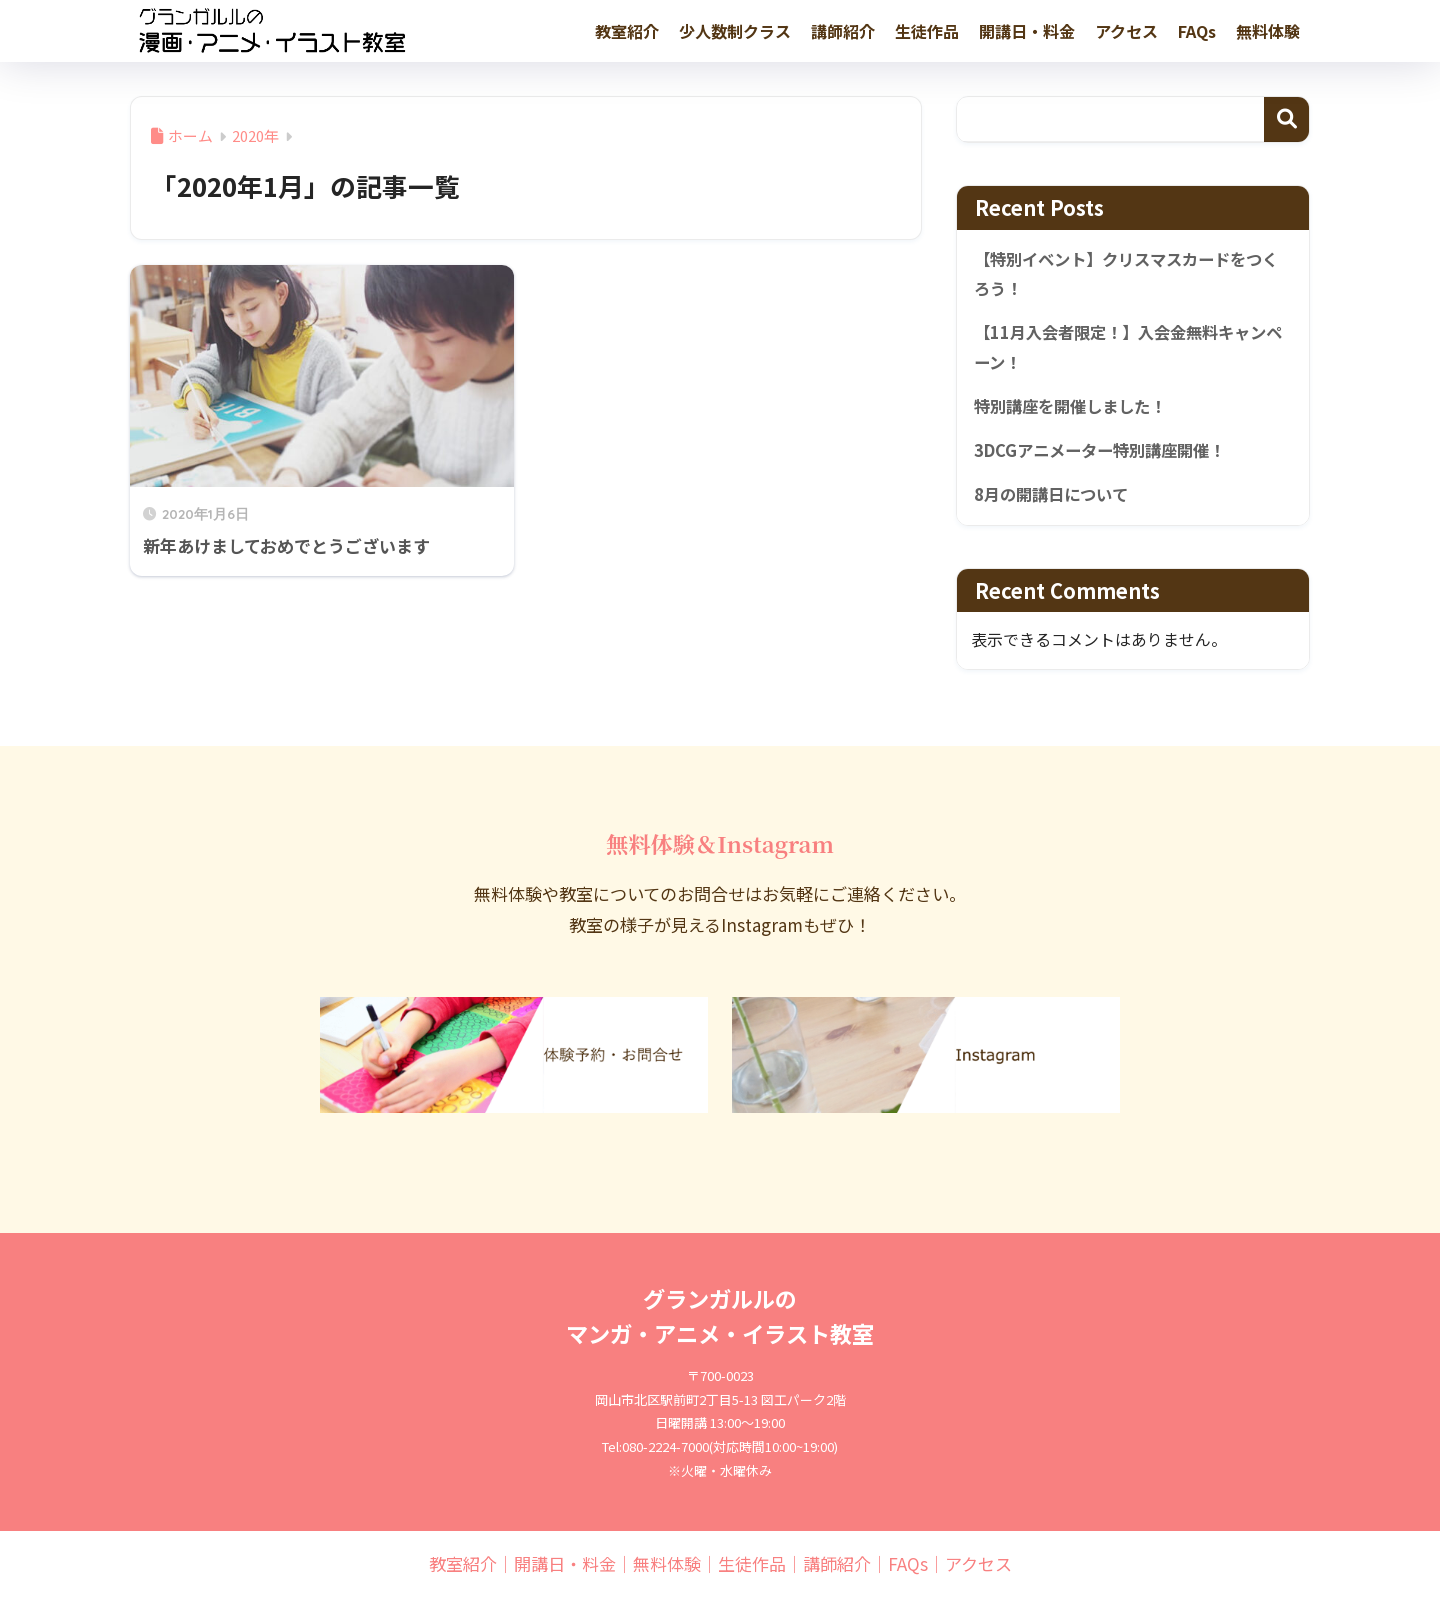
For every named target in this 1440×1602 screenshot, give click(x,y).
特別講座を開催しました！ (1076, 410)
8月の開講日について (1055, 500)
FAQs (1197, 31)
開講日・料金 (1027, 31)
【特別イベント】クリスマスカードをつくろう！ (1126, 275)
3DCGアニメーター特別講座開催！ (1106, 455)
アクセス (1126, 31)
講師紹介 (843, 31)
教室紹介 (627, 31)
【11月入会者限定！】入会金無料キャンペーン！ (1128, 350)
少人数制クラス (735, 31)
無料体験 (1268, 31)
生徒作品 (927, 31)
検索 (1286, 119)
